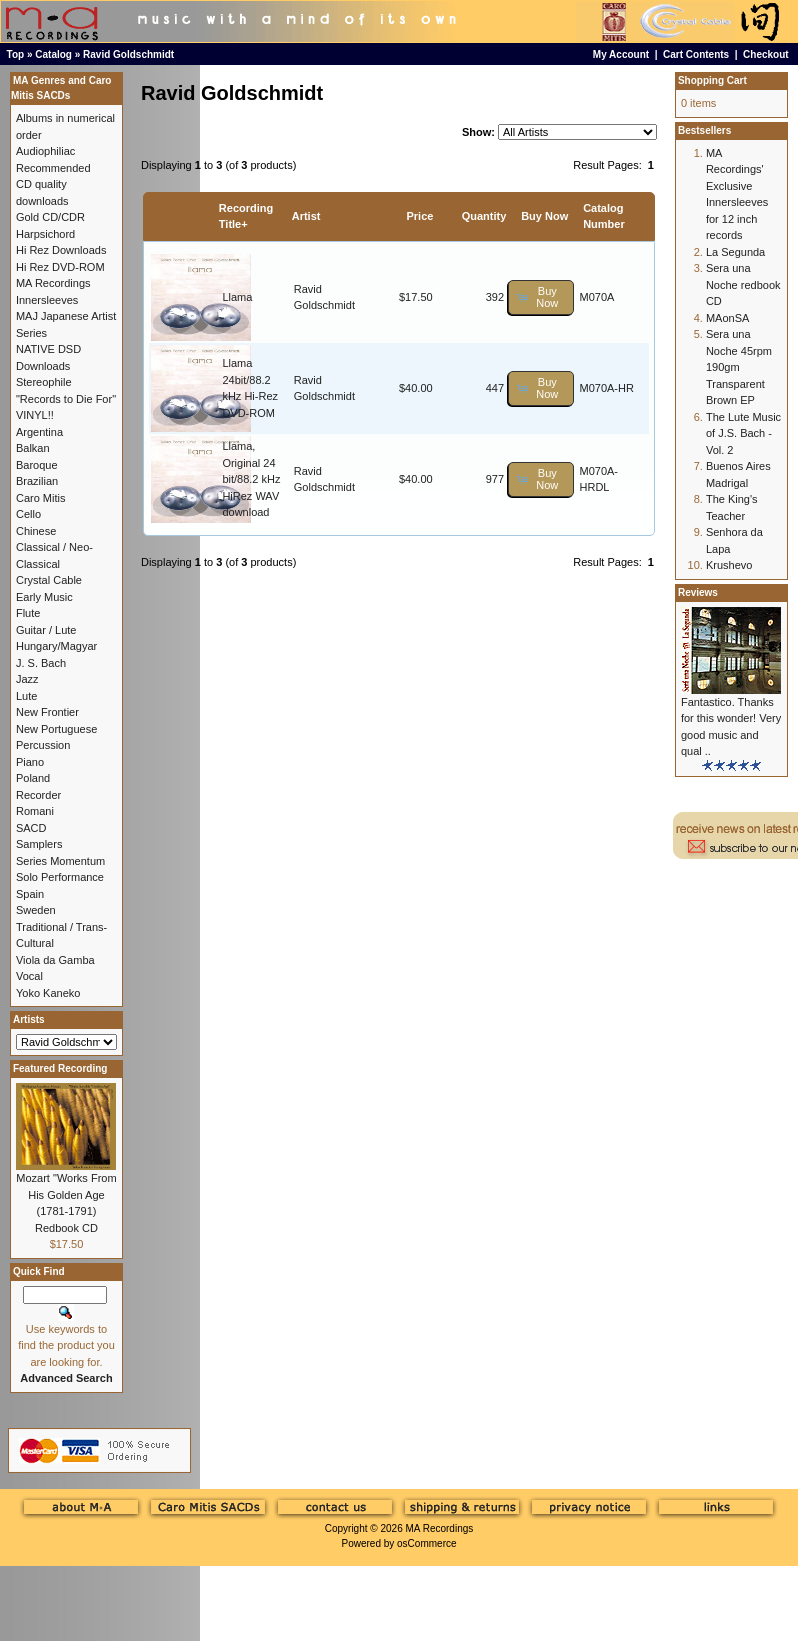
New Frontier (47, 712)
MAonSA (727, 318)
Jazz (27, 679)
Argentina (39, 432)
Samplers (39, 844)
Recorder (38, 795)
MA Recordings (439, 1528)
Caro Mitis (41, 498)
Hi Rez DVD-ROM (60, 267)
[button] (541, 297)
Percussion (43, 745)
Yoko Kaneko (48, 993)
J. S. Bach (41, 663)
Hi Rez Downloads (61, 250)
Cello (28, 514)
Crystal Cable (49, 580)
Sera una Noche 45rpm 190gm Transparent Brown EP (739, 367)
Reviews (698, 592)
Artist (306, 216)
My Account (621, 54)
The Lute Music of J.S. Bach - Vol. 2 (743, 433)
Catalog (53, 54)
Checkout (766, 54)
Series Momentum (60, 861)
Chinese (36, 531)
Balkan (33, 448)
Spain (30, 894)
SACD (31, 828)
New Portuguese (56, 729)
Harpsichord (45, 234)
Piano (30, 762)
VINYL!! (35, 415)
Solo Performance (60, 877)
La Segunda (735, 252)
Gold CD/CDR (50, 217)
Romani (35, 811)
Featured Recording (60, 1068)
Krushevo (729, 565)
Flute (28, 613)
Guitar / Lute (46, 630)
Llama (237, 297)
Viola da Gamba (55, 960)
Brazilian (37, 481)
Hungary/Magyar (56, 646)
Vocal (29, 976)
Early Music (44, 597)
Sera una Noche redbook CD (743, 284)
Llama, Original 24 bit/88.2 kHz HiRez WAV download (251, 479)
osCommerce (426, 1543)
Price (419, 216)
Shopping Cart (712, 80)
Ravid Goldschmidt (128, 54)
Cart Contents (696, 54)
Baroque (37, 465)
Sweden (36, 910)
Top (16, 54)
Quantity (484, 216)
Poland (33, 778)
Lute (26, 696)
